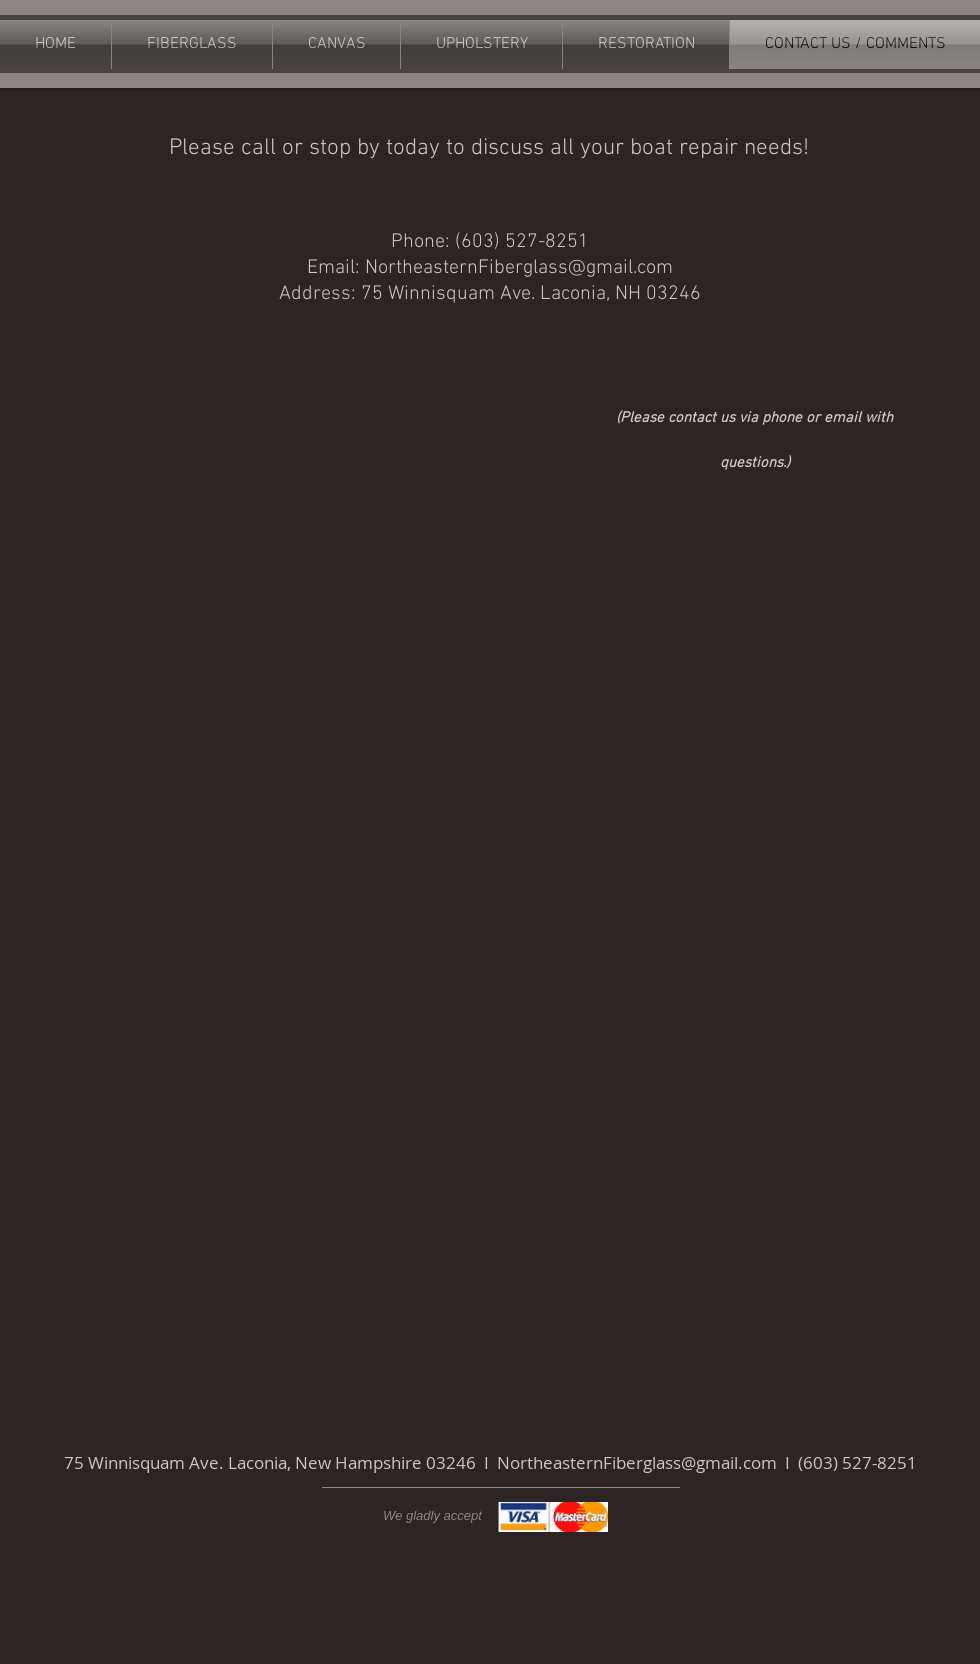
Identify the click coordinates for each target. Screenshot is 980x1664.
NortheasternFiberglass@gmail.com (519, 268)
